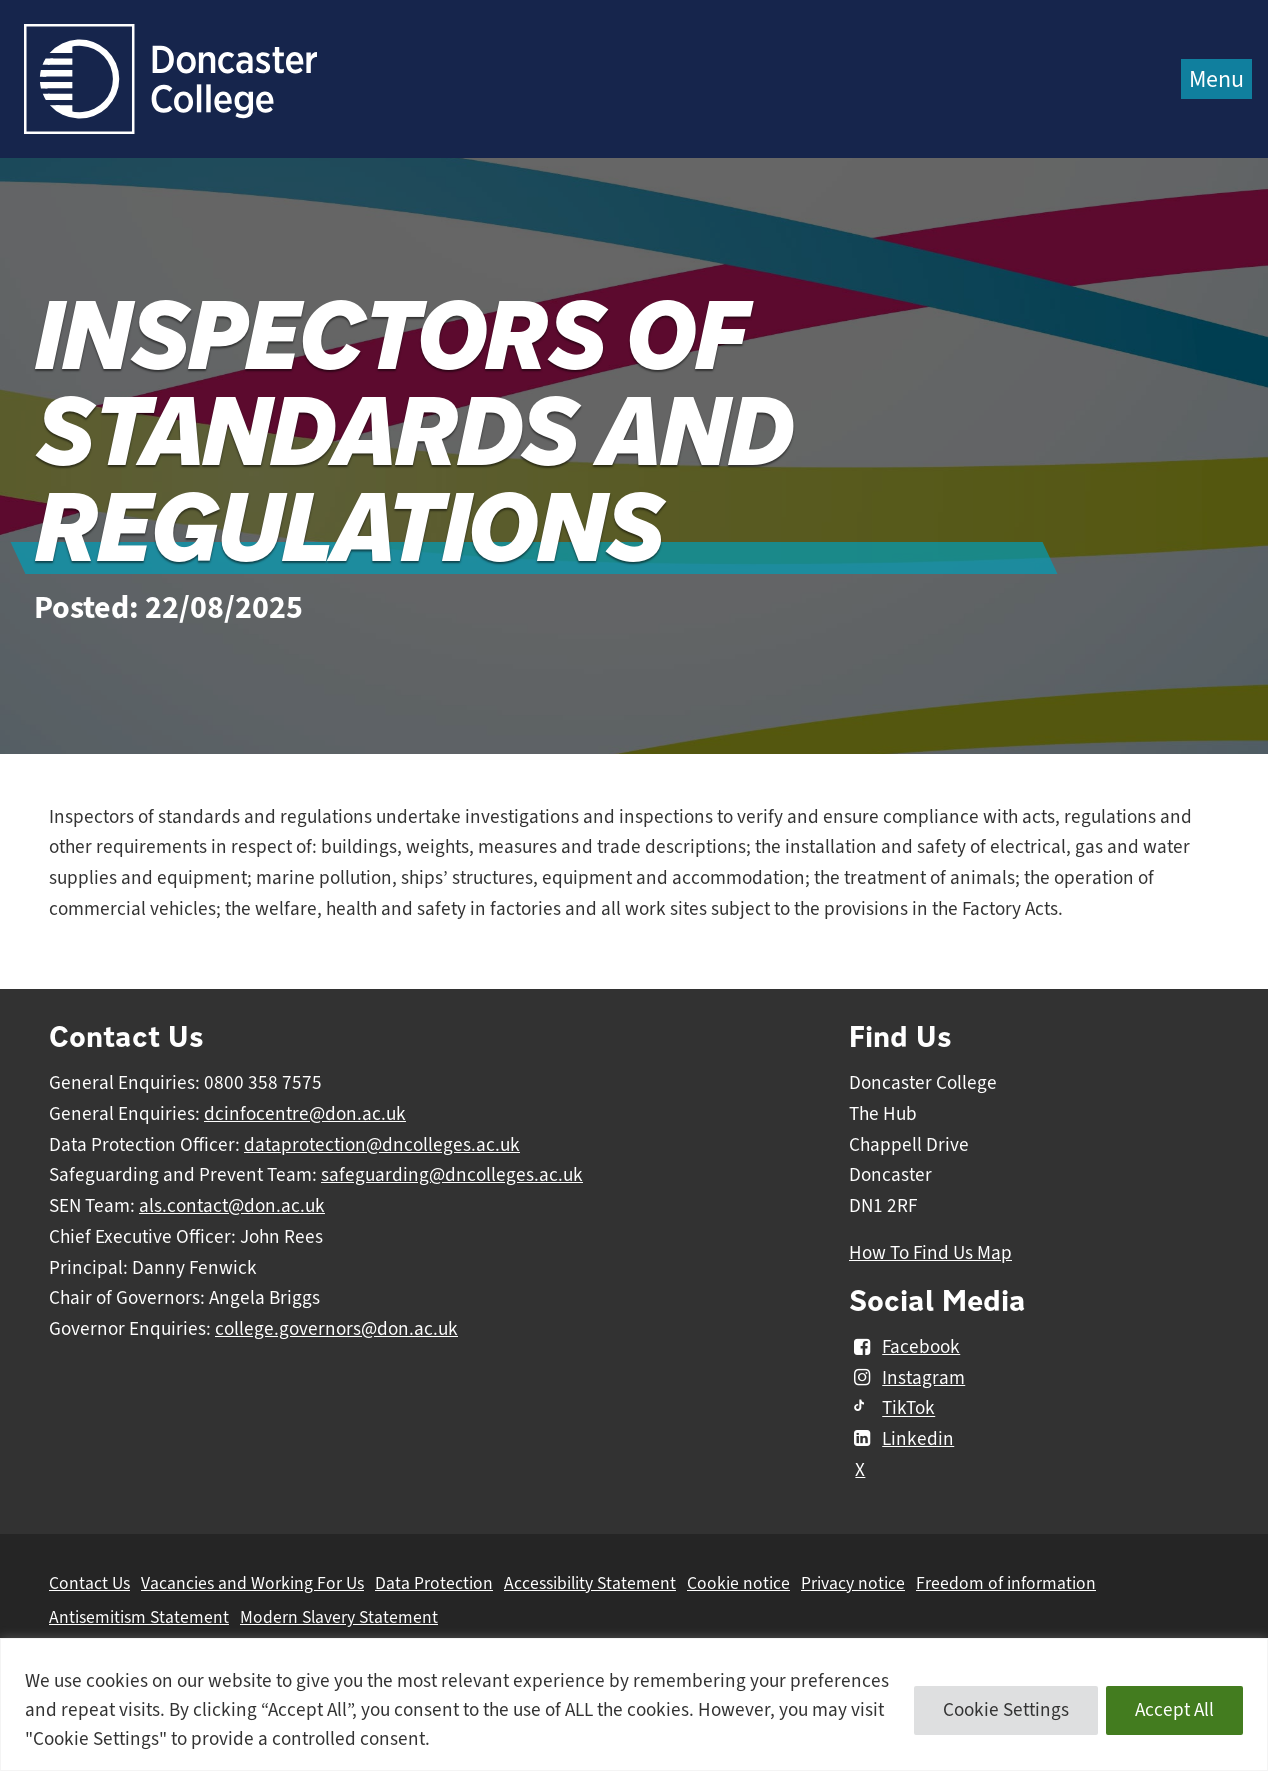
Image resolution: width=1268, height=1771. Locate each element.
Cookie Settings (1006, 1710)
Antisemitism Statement (139, 1617)
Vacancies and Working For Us (252, 1583)
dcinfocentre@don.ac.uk (305, 1114)
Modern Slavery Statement (339, 1617)
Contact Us (89, 1583)
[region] (634, 1704)
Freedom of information (1006, 1583)
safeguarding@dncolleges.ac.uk (452, 1175)
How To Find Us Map (930, 1253)
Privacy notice (853, 1583)
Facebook (904, 1347)
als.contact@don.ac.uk (232, 1206)
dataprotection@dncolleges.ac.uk (382, 1145)
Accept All (1174, 1710)
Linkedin (901, 1439)
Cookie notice (738, 1583)
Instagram (907, 1378)
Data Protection (434, 1583)
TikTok (892, 1409)
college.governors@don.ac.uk (336, 1329)
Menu (1216, 79)
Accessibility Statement (590, 1583)
